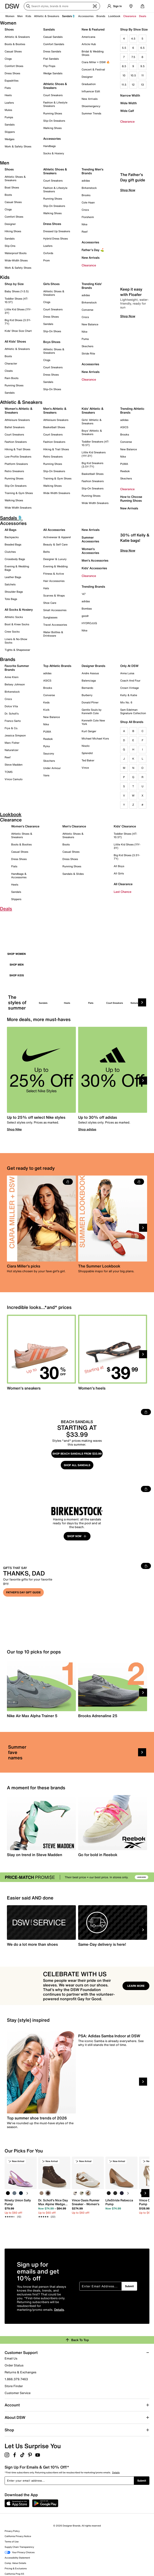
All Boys (119, 866)
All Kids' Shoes (15, 341)
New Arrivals (90, 99)
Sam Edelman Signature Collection (133, 711)
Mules (8, 110)
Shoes (9, 29)
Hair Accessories (54, 581)
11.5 (124, 85)
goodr (85, 616)
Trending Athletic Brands (132, 410)
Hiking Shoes (13, 231)
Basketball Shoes (54, 427)
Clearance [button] (129, 16)
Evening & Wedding (55, 566)
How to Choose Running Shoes (131, 498)
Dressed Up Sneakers (56, 231)
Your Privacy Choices (20, 2544)
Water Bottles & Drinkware (53, 634)
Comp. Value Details (15, 2554)
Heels (8, 95)
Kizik (46, 710)
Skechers (87, 346)
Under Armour (52, 768)
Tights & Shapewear (17, 650)
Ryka (46, 746)
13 (142, 85)
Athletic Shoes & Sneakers (55, 86)
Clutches (10, 552)
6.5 (142, 48)
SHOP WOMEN (16, 951)
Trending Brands (93, 586)
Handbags (49, 146)
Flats (8, 88)
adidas (86, 180)
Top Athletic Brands (57, 665)
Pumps (9, 117)
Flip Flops (49, 66)
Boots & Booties (15, 44)
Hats (46, 588)
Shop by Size (14, 284)
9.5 (142, 66)
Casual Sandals (53, 37)
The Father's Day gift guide (132, 209)
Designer (87, 77)
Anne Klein (11, 677)
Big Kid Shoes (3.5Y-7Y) (18, 322)
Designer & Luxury (55, 559)
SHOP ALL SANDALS (77, 1464)
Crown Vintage (129, 688)
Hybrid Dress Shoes (55, 238)
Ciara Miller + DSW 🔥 (96, 62)
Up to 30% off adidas (97, 1119)
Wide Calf (127, 110)
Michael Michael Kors (95, 738)
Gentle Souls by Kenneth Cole (92, 711)
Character (11, 363)
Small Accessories (54, 610)
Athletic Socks (14, 617)
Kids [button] (28, 16)
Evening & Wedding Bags (17, 568)
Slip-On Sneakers (54, 121)
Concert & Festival (93, 69)
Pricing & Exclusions (16, 2560)
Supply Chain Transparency (19, 2538)
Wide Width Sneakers (18, 508)
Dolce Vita (11, 706)
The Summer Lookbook (99, 1268)
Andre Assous (90, 673)
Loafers (9, 103)
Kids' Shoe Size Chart (18, 331)
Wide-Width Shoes (16, 260)
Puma (85, 339)
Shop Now (127, 222)
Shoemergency (91, 106)
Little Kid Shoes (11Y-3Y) (18, 311)
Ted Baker (88, 760)
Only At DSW (129, 665)
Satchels (10, 584)
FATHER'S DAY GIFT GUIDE (23, 1582)
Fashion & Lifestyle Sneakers (55, 104)
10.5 (133, 75)
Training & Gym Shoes (19, 493)
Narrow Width (130, 95)
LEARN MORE (136, 1977)
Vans (46, 775)
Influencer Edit (91, 91)
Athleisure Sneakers (17, 420)
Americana (88, 37)
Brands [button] (100, 16)
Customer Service (18, 2384)
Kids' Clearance (125, 826)
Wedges (9, 139)
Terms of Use (12, 2533)
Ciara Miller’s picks (23, 1268)
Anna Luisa (127, 673)
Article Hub (89, 44)
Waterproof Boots (15, 253)
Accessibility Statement (17, 2549)
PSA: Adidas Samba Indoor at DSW (109, 2110)
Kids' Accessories (94, 568)
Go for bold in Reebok (97, 1846)
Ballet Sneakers (15, 427)
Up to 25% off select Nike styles (36, 1119)
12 (133, 85)
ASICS (124, 427)
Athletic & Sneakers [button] (46, 16)
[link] (19, 2198)
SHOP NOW (77, 1529)
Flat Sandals (51, 59)
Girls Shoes (51, 284)
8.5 (124, 66)
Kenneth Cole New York (93, 722)
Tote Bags (11, 599)
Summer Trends (91, 113)
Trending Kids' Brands (92, 286)
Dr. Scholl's (12, 713)
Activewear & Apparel (57, 537)
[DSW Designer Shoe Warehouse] (12, 5)
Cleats (9, 371)
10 (124, 75)
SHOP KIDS (16, 972)
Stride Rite (88, 353)
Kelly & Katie (128, 695)
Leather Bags (13, 577)
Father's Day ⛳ (93, 250)
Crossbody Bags (15, 559)
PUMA (124, 464)
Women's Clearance (25, 826)
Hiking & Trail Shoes (17, 449)
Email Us (11, 2350)
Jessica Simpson (15, 735)
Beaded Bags (13, 544)
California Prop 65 (14, 2565)
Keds (46, 702)
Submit (129, 2278)
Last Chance (122, 891)
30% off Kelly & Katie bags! (134, 570)
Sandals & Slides (73, 874)
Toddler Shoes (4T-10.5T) (16, 300)
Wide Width (128, 103)
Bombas (87, 608)
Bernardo (87, 688)
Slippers (10, 132)
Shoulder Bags (14, 592)
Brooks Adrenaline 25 (97, 1699)
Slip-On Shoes (52, 331)
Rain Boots (11, 378)
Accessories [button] (86, 16)
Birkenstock (89, 188)
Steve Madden (13, 765)
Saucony (48, 753)
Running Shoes (52, 113)
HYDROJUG (89, 623)
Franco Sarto (13, 721)
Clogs (8, 59)
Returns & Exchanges (20, 2364)
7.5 (133, 57)
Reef (85, 232)
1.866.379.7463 (16, 2371)
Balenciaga (89, 680)
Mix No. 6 (126, 702)
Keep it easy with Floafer (131, 324)
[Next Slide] (142, 1000)
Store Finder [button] (14, 2377)
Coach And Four (130, 680)
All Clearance (123, 884)
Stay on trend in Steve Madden (34, 1846)
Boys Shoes (51, 342)
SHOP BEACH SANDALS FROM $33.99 (77, 1453)
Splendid (87, 753)
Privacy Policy (12, 2522)
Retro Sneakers (14, 471)
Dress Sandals (52, 51)
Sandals (10, 124)
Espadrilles (11, 80)
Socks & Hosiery (53, 153)
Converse (87, 310)
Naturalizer (11, 750)
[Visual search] (94, 6)
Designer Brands (93, 665)
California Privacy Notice (18, 2528)
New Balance (90, 324)
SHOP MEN (17, 961)
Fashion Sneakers (16, 442)
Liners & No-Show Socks (16, 640)
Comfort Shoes (14, 66)
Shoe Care (49, 603)
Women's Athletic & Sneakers (18, 410)
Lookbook (114, 16)
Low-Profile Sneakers (18, 456)
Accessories (90, 242)
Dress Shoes (12, 73)
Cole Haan (88, 202)
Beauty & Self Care (55, 544)
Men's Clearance (74, 826)
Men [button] (20, 16)
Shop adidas (87, 1132)
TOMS (8, 772)
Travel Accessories (55, 625)
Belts (46, 552)
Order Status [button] (14, 2357)
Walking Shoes (52, 128)
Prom (46, 260)
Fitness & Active (53, 574)
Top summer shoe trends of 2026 (37, 2110)
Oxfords (48, 253)
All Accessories (54, 529)
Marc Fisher (12, 743)
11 (142, 75)
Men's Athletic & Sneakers (54, 410)
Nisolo (85, 746)
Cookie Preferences (15, 2571)
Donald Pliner (90, 702)
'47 (84, 594)
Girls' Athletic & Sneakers (92, 421)
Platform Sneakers (16, 464)
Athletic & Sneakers (17, 37)
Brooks (86, 195)
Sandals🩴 (68, 16)
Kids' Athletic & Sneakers (92, 410)
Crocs (85, 210)
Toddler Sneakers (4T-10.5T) (95, 443)
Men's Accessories (95, 560)
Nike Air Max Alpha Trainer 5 (32, 1699)
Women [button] (9, 16)
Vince (85, 768)
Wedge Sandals (52, 73)
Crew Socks (12, 632)
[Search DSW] (62, 6)
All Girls (119, 873)
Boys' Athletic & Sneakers (92, 432)
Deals (142, 16)
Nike (84, 224)
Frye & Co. (11, 728)
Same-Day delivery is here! (102, 1936)
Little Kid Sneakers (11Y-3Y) (94, 454)
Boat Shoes (12, 187)
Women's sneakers (24, 1390)
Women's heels (91, 1390)
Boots (8, 195)
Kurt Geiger (89, 731)
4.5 (133, 38)
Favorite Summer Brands (17, 667)
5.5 (124, 48)
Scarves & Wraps (54, 595)
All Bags (10, 529)
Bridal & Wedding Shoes (92, 53)
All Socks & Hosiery (19, 609)
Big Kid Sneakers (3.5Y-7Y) (92, 464)
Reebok (125, 471)
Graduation (89, 84)
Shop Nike (14, 1132)
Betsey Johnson (15, 684)
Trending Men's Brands (92, 171)
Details (17, 941)
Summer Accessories (90, 539)
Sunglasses (50, 617)
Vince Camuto (13, 779)
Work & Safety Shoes (18, 146)
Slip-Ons (10, 246)
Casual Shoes (13, 51)
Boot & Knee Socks (17, 624)
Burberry (87, 695)
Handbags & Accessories (18, 875)
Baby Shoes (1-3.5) (17, 291)
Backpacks (12, 537)
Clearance (127, 121)
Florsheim (88, 217)
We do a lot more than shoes (32, 1936)
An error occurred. (77, 1869)
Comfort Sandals (53, 44)
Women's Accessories (90, 551)
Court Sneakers (53, 95)
